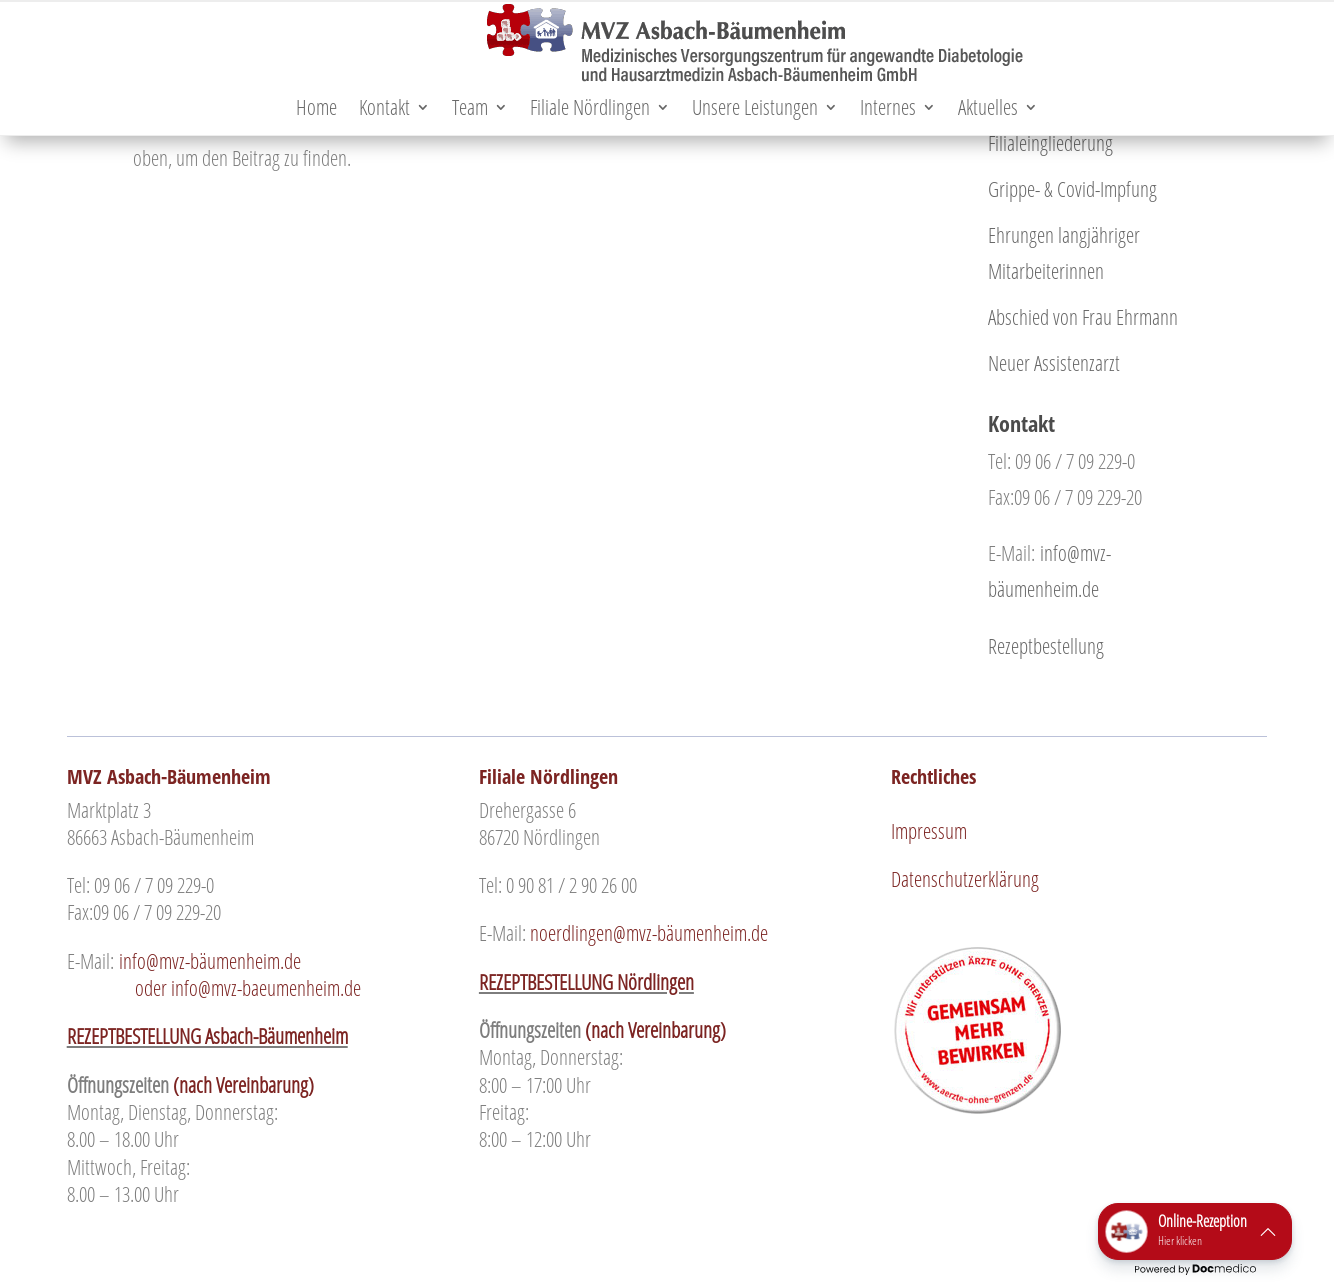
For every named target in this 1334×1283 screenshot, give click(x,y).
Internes (888, 110)
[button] (1195, 1231)
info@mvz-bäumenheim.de (212, 961)
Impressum (929, 831)
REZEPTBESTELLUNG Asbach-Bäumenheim (207, 1036)
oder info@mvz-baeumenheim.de (251, 974)
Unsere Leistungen (755, 110)
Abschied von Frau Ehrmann (1083, 317)
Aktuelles (988, 110)
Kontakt (384, 110)
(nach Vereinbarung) (243, 1085)
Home (316, 110)
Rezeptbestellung (1046, 646)
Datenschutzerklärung (965, 879)
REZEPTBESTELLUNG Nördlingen (586, 982)
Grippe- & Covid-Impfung (1072, 189)
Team (470, 110)
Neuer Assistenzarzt (1054, 363)
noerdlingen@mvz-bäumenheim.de (649, 933)
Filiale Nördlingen (590, 110)
